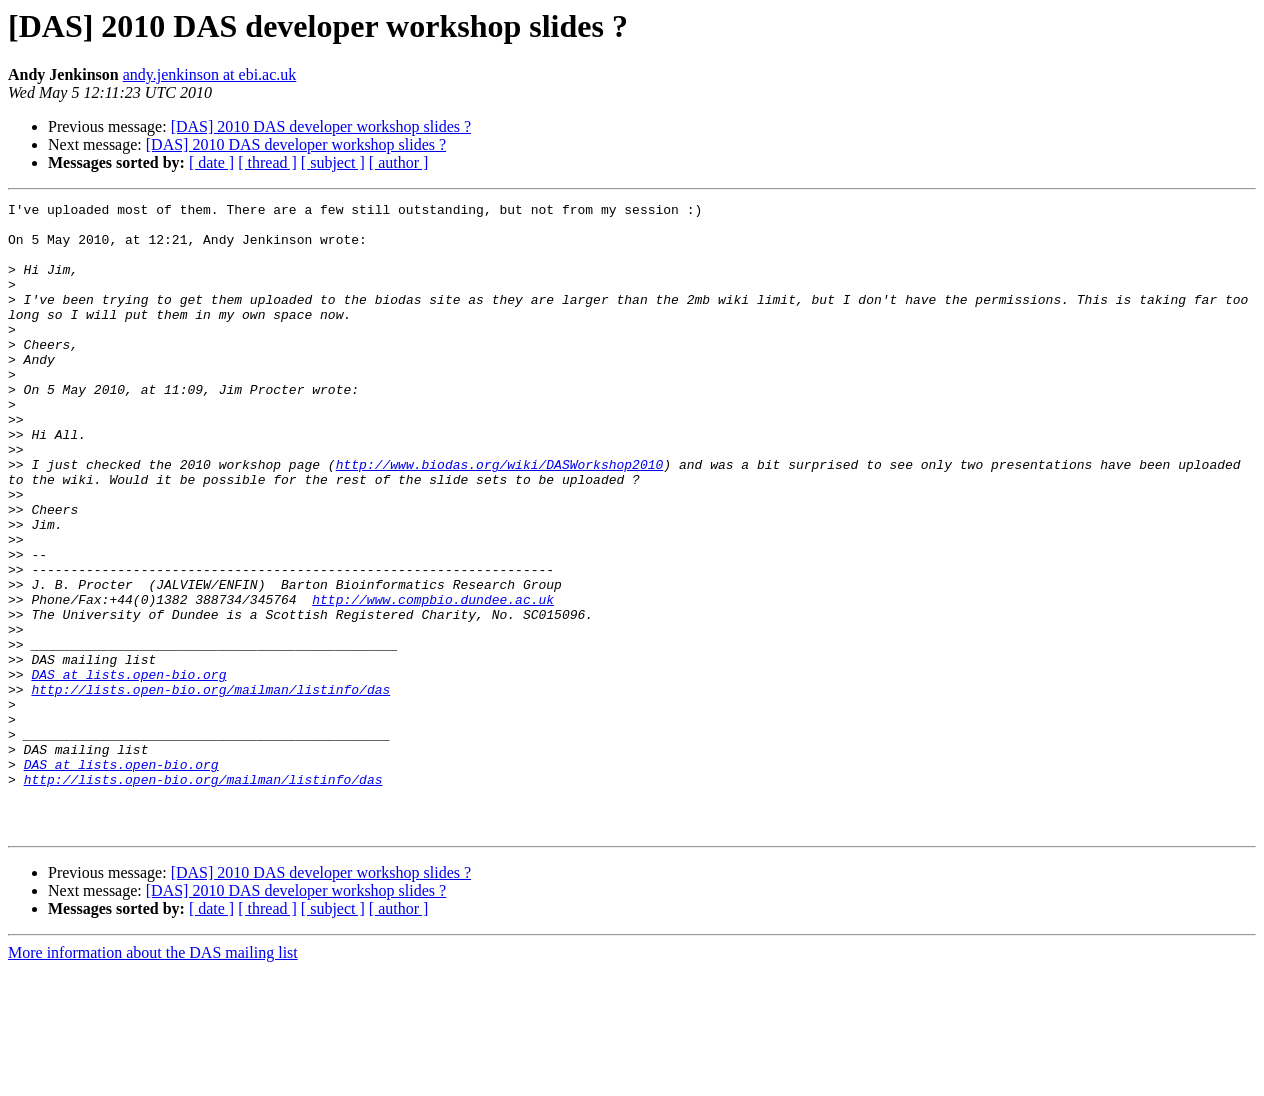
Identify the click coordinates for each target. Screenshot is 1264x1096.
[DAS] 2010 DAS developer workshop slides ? (321, 126)
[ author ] (399, 162)
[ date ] (211, 162)
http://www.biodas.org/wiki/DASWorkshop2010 (500, 518)
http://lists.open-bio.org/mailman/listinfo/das (210, 788)
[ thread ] (267, 162)
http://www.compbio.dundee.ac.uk (433, 680)
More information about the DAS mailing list (153, 1078)
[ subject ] (333, 162)
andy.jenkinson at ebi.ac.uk (210, 74)
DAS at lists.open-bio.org (128, 770)
